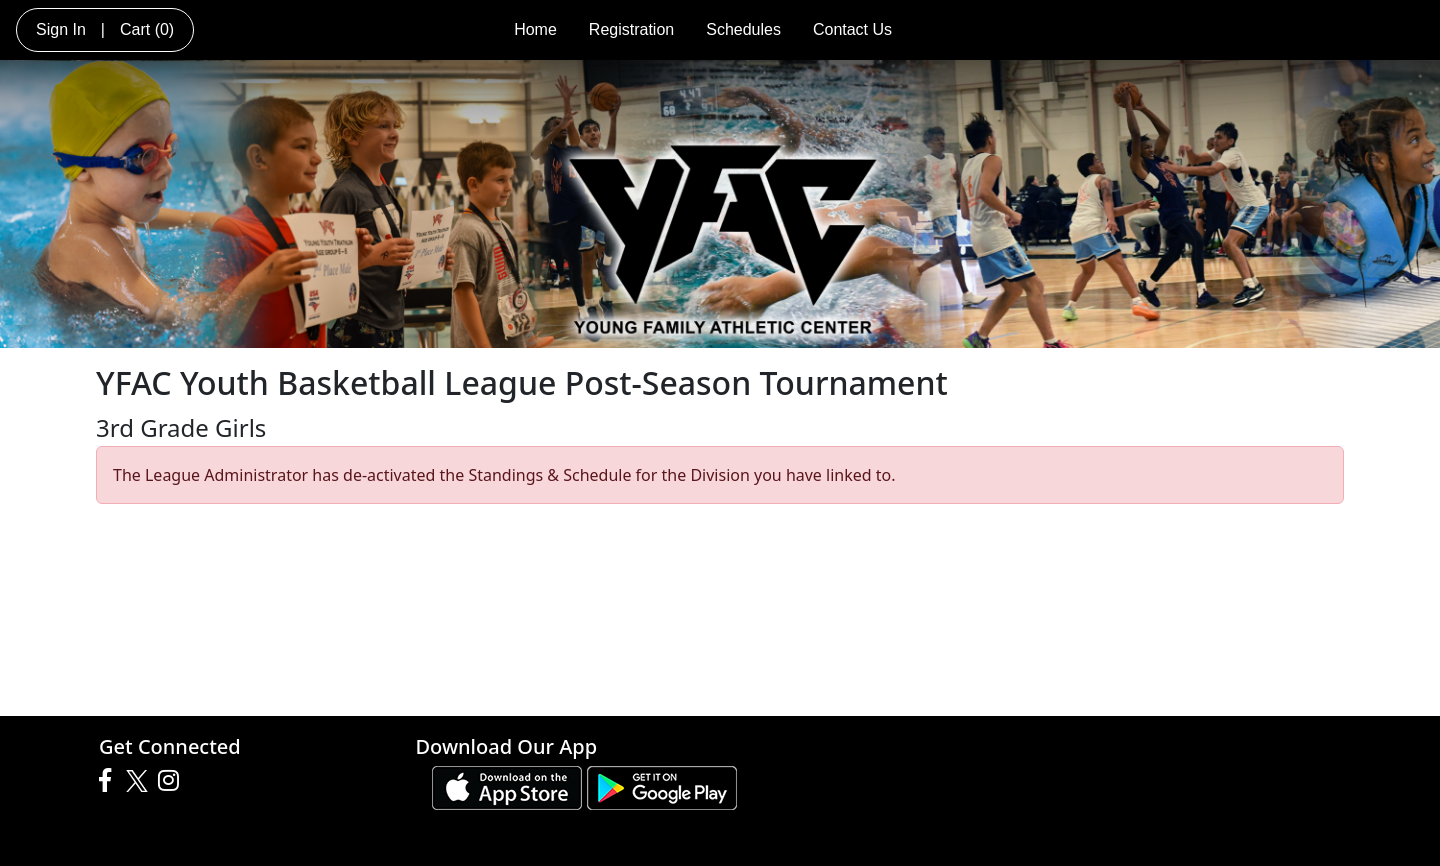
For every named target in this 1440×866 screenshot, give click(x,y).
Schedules (743, 29)
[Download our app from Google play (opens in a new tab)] (662, 786)
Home (535, 29)
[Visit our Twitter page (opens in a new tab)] (139, 781)
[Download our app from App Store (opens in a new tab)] (507, 786)
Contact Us (852, 29)
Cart (147, 29)
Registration (631, 29)
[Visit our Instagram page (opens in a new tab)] (173, 781)
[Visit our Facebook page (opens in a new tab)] (110, 781)
